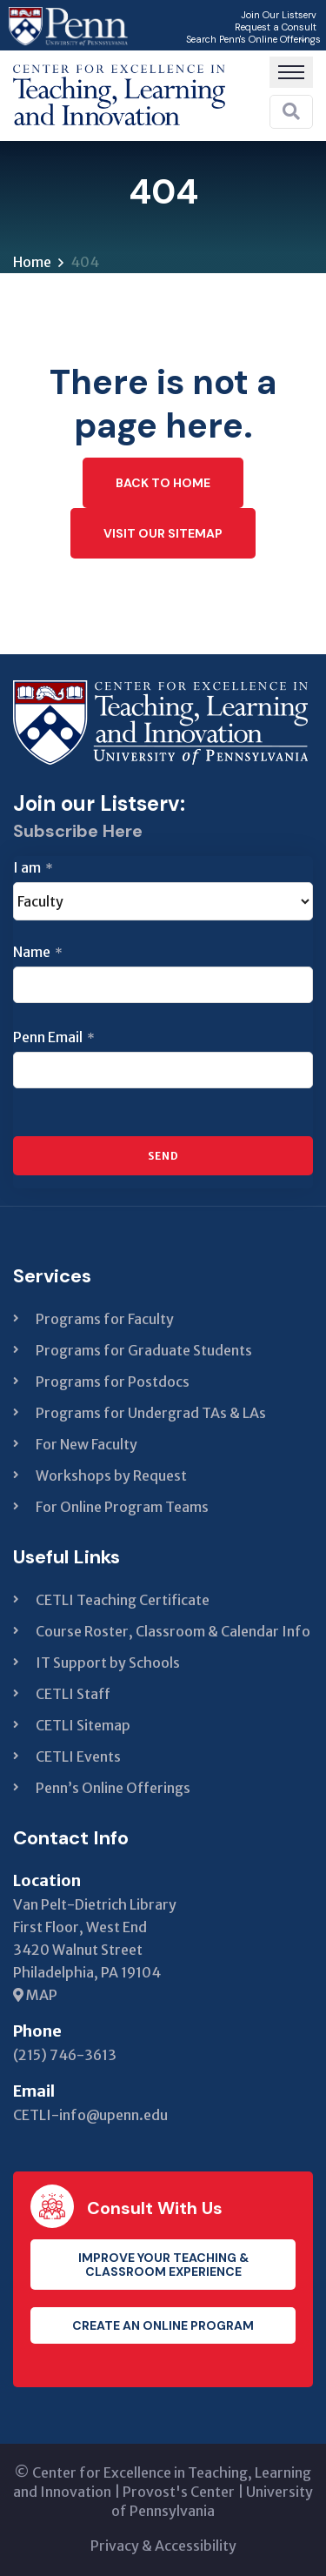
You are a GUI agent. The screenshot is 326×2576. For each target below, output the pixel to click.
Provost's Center (179, 2491)
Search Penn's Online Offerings (253, 39)
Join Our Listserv (278, 15)
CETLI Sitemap (83, 1725)
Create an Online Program (163, 2325)
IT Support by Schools (108, 1662)
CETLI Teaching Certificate (123, 1600)
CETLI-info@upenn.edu (90, 2115)
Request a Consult (275, 27)
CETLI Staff (73, 1694)
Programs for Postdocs (113, 1381)
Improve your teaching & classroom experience (163, 2264)
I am (33, 867)
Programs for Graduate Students (144, 1350)
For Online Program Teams (122, 1506)
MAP (35, 1995)
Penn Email (54, 1037)
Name (38, 951)
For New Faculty (86, 1444)
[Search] (291, 111)
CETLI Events (78, 1756)
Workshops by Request (111, 1475)
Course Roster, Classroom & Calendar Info (173, 1631)
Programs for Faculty (105, 1319)
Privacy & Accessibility (163, 2545)
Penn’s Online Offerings (113, 1788)
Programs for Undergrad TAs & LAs (151, 1413)
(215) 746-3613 (64, 2055)
